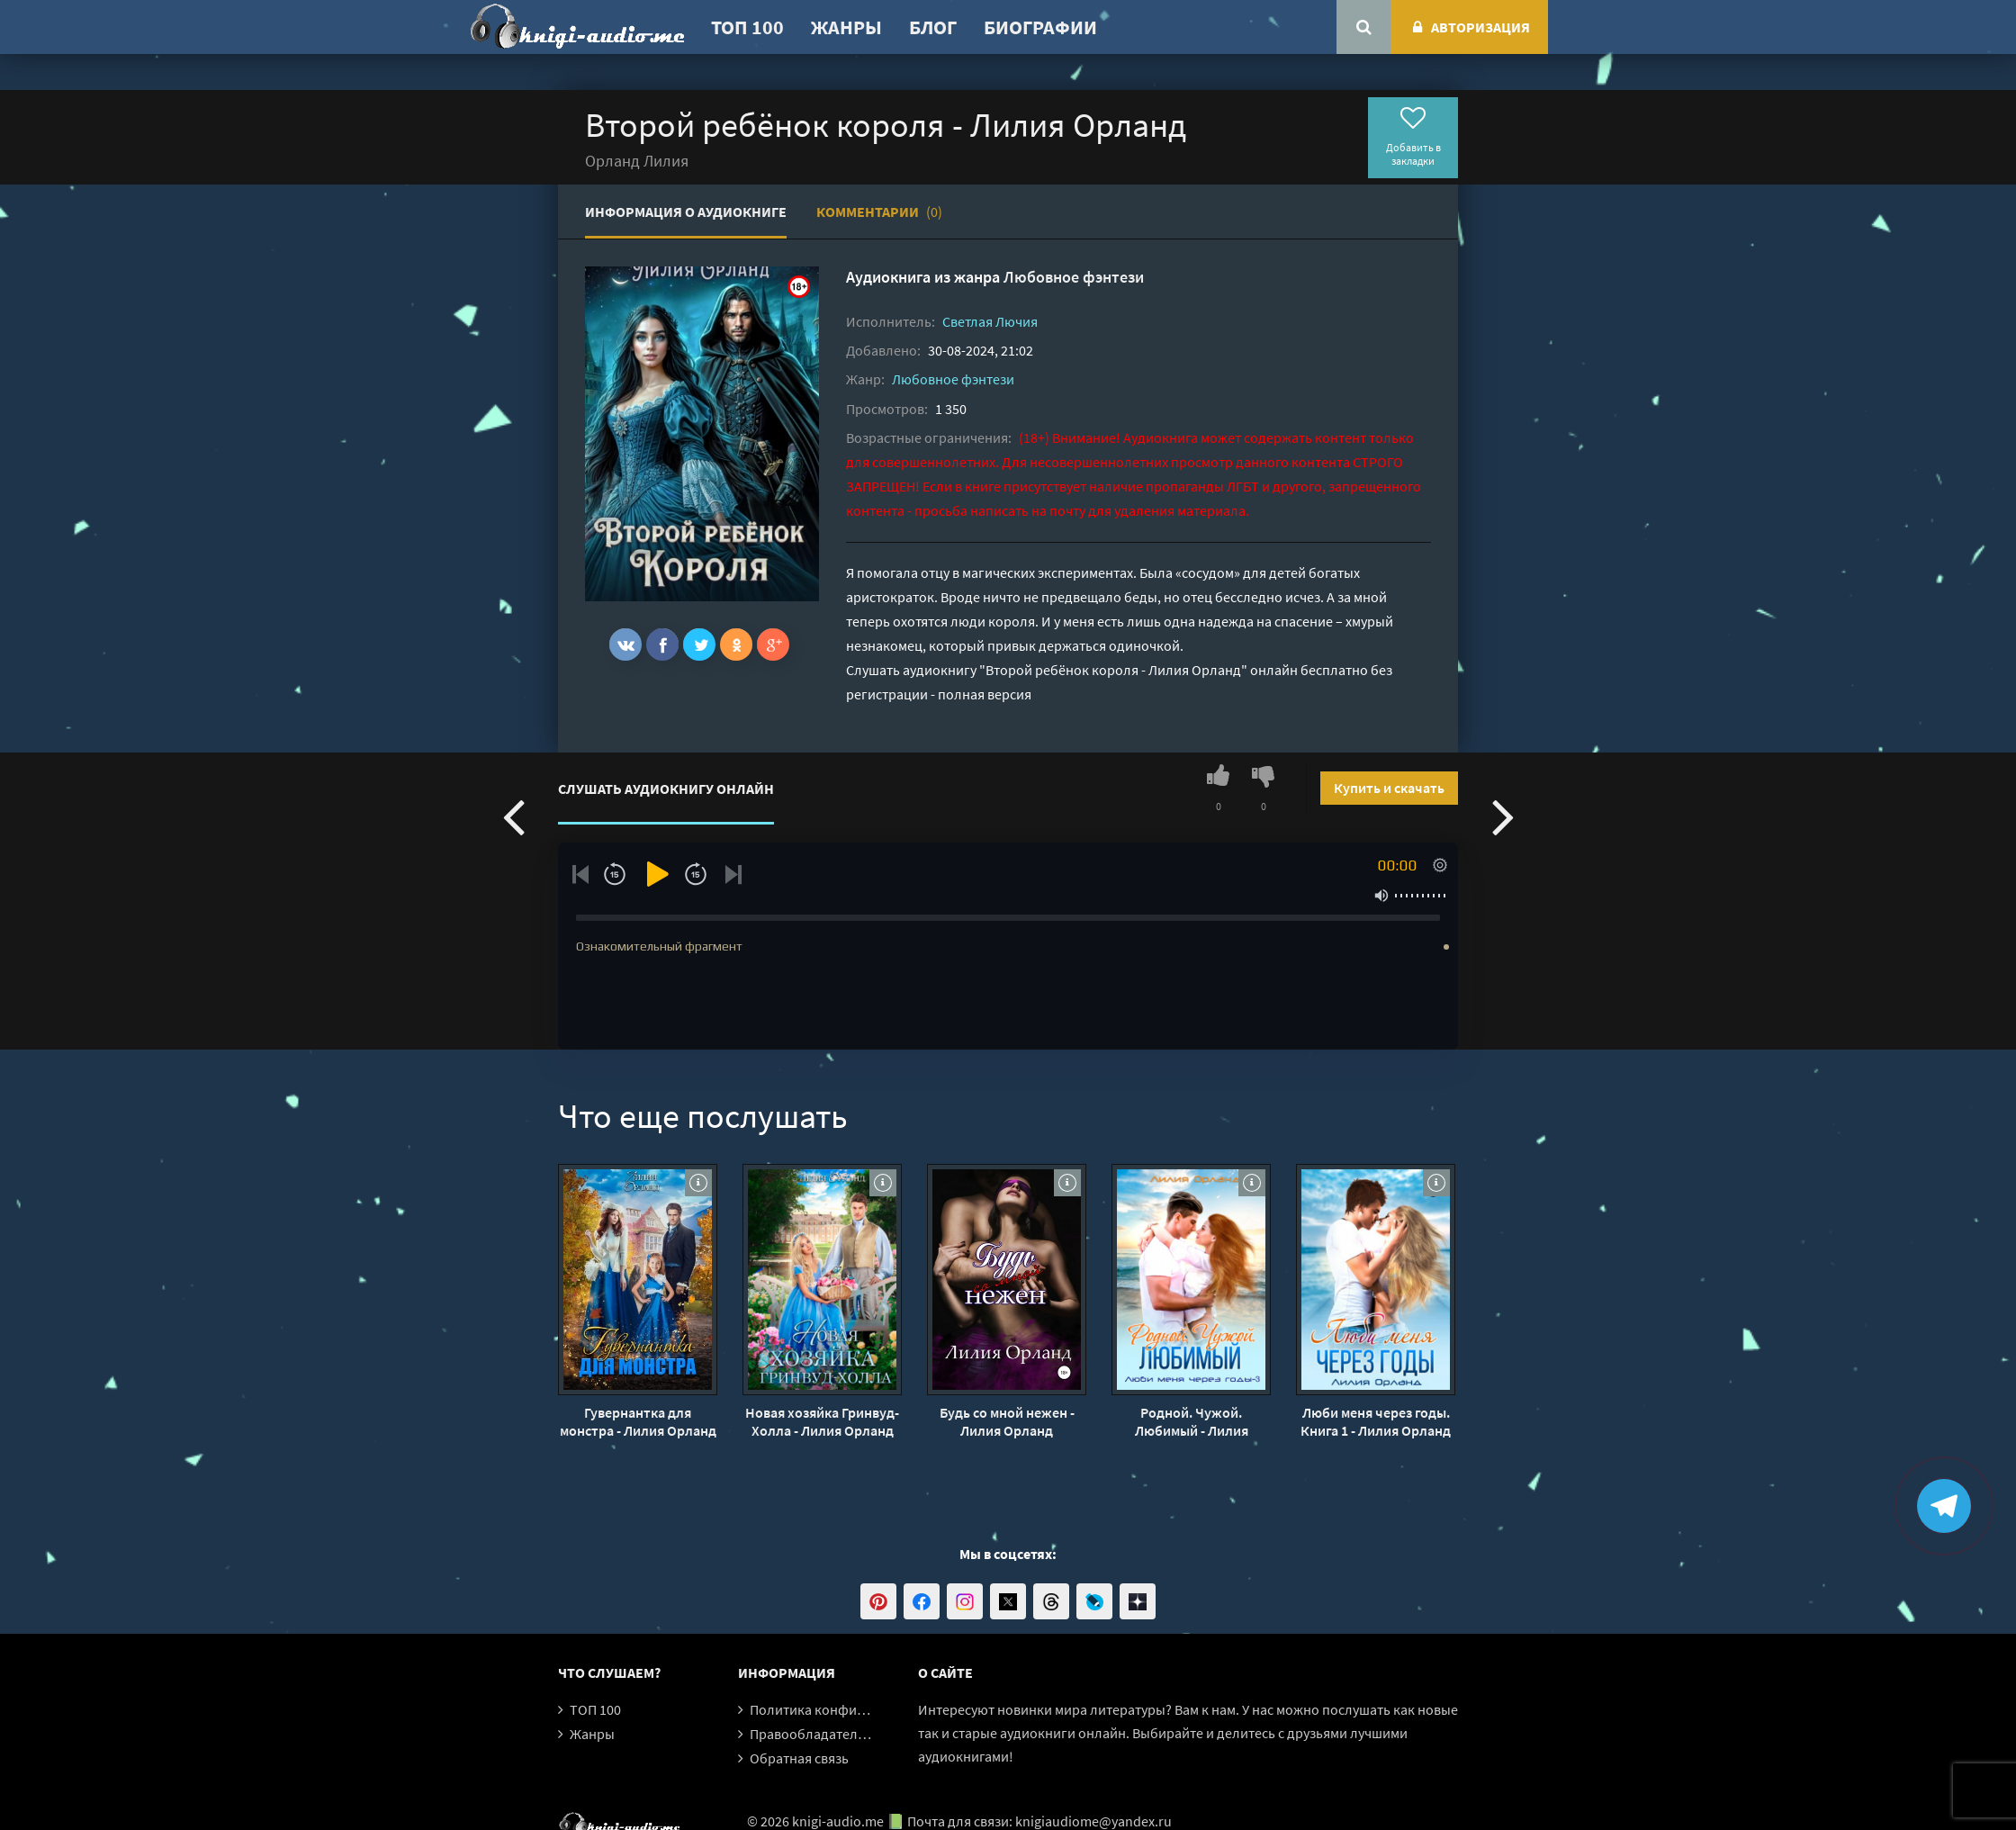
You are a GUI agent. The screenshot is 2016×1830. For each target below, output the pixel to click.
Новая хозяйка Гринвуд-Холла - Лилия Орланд (822, 1421)
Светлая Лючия (990, 321)
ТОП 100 (747, 27)
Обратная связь (799, 1758)
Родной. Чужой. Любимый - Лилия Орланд (1191, 1421)
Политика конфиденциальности (853, 1709)
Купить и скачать (1389, 788)
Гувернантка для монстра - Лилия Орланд (638, 1421)
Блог (933, 27)
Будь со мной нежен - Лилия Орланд (1007, 1421)
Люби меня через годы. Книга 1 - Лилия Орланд (1375, 1421)
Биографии (1040, 27)
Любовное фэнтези (1074, 276)
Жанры (846, 27)
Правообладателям (812, 1734)
